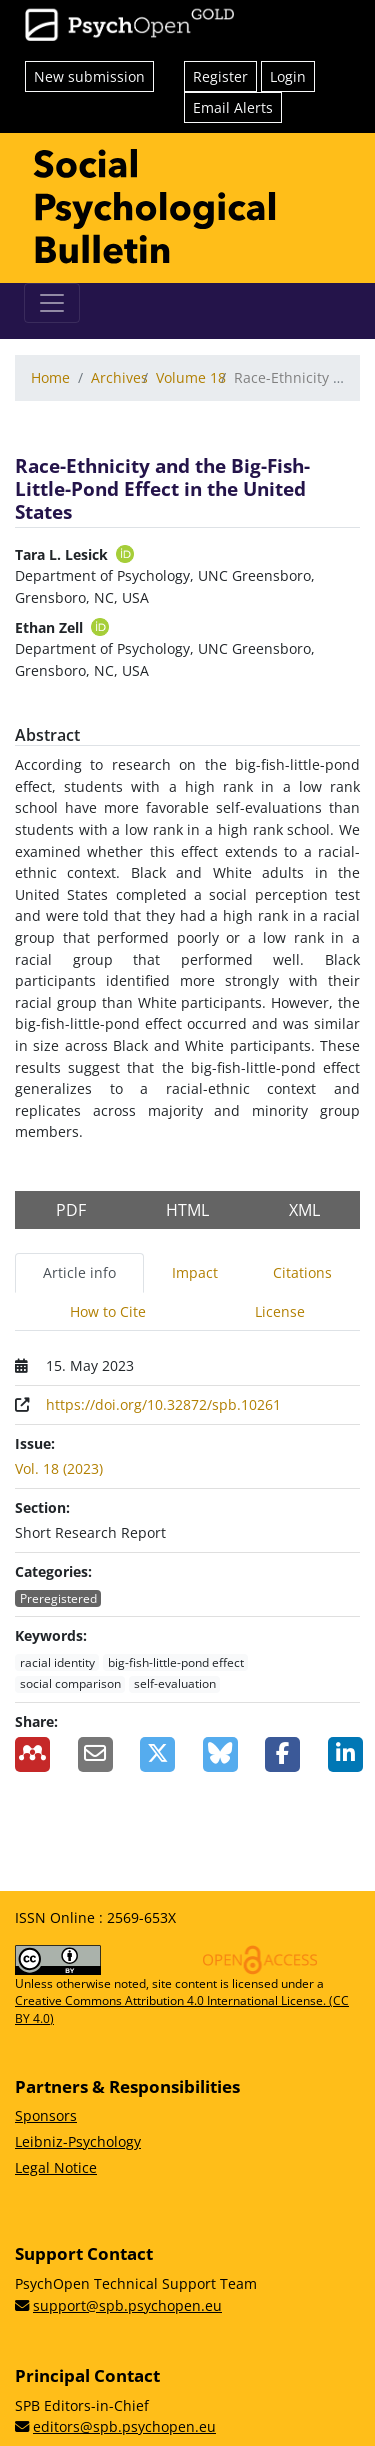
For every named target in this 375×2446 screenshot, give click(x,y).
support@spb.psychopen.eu (127, 2305)
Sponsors (46, 2115)
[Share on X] (156, 1754)
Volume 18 (191, 377)
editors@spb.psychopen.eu (124, 2426)
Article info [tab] (79, 1272)
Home (50, 377)
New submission (89, 76)
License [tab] (280, 1311)
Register (220, 76)
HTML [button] (187, 1210)
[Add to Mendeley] (31, 1754)
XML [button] (304, 1210)
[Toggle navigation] (52, 303)
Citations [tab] (302, 1272)
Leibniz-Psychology (78, 2141)
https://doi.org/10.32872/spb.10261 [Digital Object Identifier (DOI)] (163, 1404)
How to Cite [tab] (108, 1311)
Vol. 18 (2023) (59, 1468)
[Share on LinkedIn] (344, 1754)
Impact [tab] (195, 1272)
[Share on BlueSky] (219, 1754)
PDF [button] (71, 1210)
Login (288, 76)
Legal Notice (56, 2167)
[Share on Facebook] (281, 1754)
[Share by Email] (94, 1754)
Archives (119, 377)
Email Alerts (233, 107)
